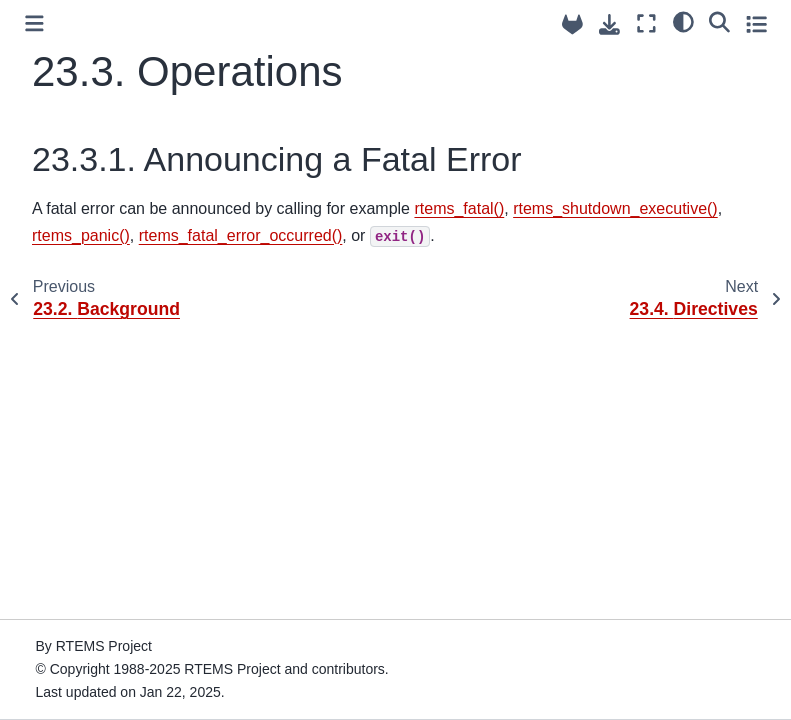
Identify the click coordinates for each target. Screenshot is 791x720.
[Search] (719, 21)
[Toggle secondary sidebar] (756, 23)
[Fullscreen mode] (646, 23)
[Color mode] (683, 21)
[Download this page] (609, 24)
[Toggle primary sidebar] (34, 23)
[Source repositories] (572, 24)
